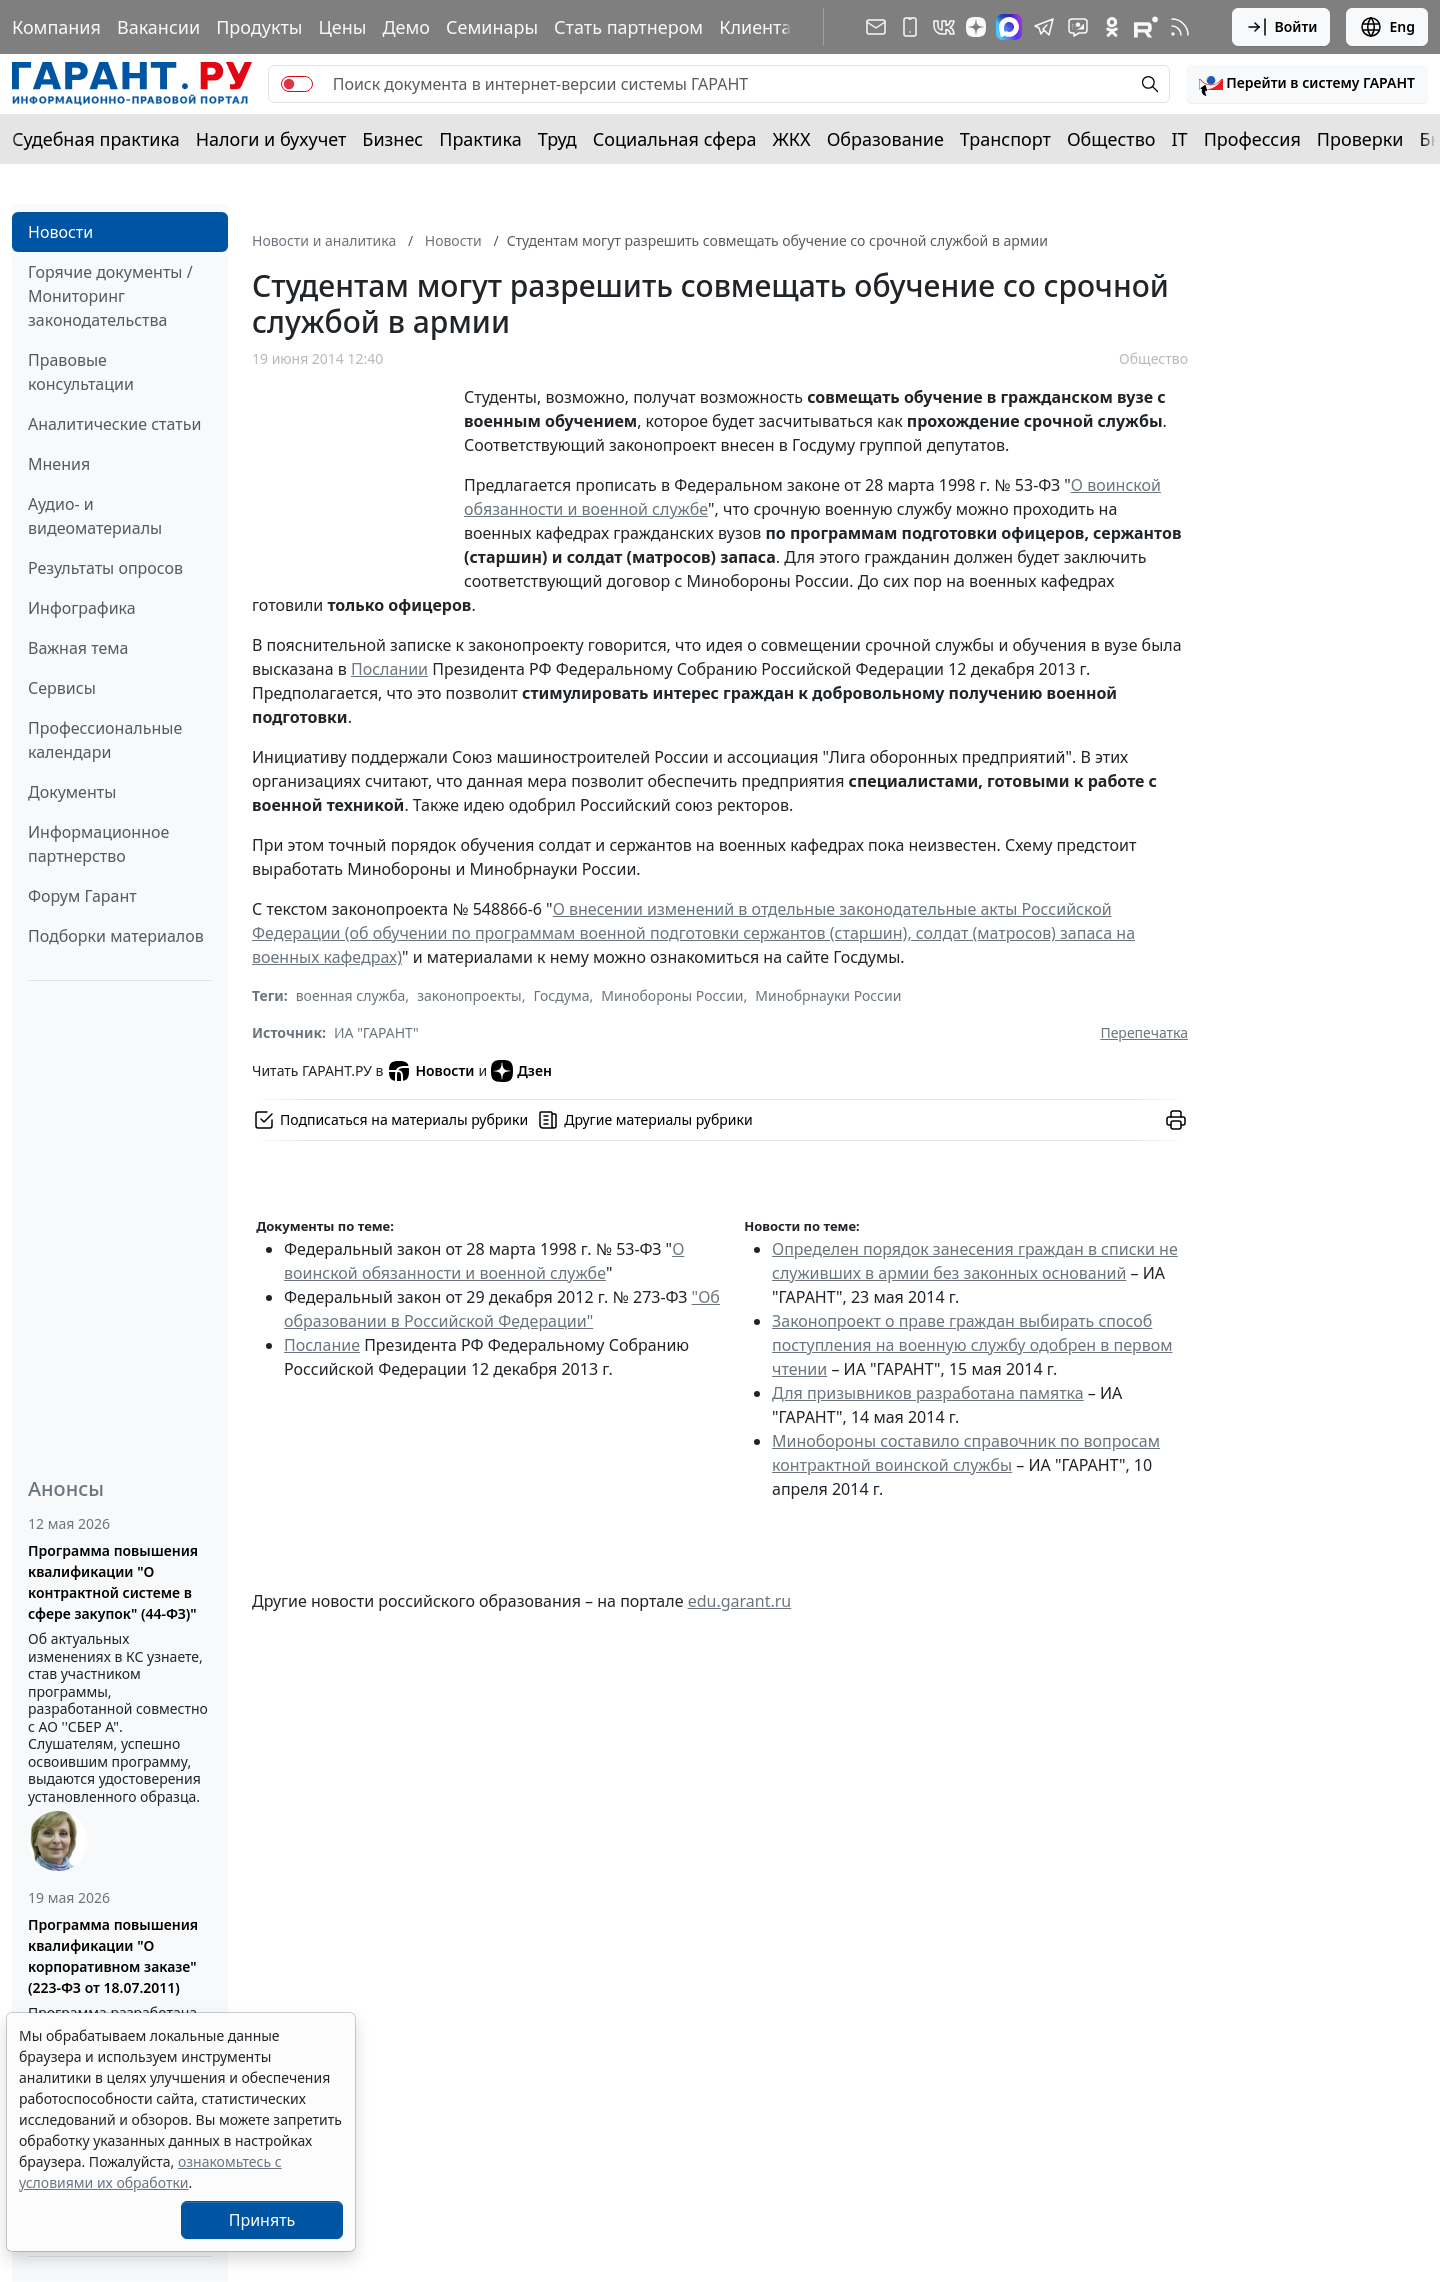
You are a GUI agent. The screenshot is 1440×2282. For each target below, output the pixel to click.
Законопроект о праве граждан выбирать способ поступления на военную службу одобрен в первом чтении (972, 1345)
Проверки (1360, 139)
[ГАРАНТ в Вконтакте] (944, 27)
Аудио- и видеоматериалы (95, 516)
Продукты (259, 27)
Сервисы (62, 688)
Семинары (492, 27)
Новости (60, 232)
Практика (480, 139)
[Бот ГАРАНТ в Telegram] (1078, 27)
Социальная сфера (675, 139)
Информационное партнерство (98, 844)
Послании (389, 669)
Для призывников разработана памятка (928, 1393)
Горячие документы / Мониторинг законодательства (110, 296)
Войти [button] (1281, 27)
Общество (1111, 139)
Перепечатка (1144, 1032)
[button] (1307, 84)
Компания (56, 27)
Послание (322, 1345)
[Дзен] (976, 27)
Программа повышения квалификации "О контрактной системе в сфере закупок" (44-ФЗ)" (113, 1582)
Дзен (521, 1071)
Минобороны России (672, 995)
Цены (342, 27)
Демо (406, 27)
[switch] (297, 84)
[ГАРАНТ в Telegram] (1044, 27)
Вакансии (158, 27)
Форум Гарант (82, 896)
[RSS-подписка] (1180, 27)
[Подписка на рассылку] (876, 27)
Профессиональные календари (105, 740)
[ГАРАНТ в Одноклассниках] (1112, 27)
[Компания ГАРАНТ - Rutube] (1146, 27)
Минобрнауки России (828, 995)
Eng (1387, 27)
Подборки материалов (116, 936)
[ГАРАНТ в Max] (1009, 27)
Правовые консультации (81, 372)
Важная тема (78, 648)
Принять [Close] (262, 2220)
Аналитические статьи (114, 424)
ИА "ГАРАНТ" (376, 1032)
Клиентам (762, 27)
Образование (885, 139)
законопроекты (469, 995)
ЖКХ (792, 139)
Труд (557, 139)
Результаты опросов (105, 568)
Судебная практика (96, 139)
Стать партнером (628, 27)
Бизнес (392, 139)
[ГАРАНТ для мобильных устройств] (910, 27)
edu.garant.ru (740, 1601)
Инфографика (82, 608)
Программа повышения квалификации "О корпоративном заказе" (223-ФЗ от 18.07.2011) (113, 1956)
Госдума (561, 995)
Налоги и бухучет (271, 139)
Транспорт (1005, 139)
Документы (72, 792)
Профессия (1252, 139)
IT (1180, 139)
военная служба (351, 995)
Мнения (59, 464)
